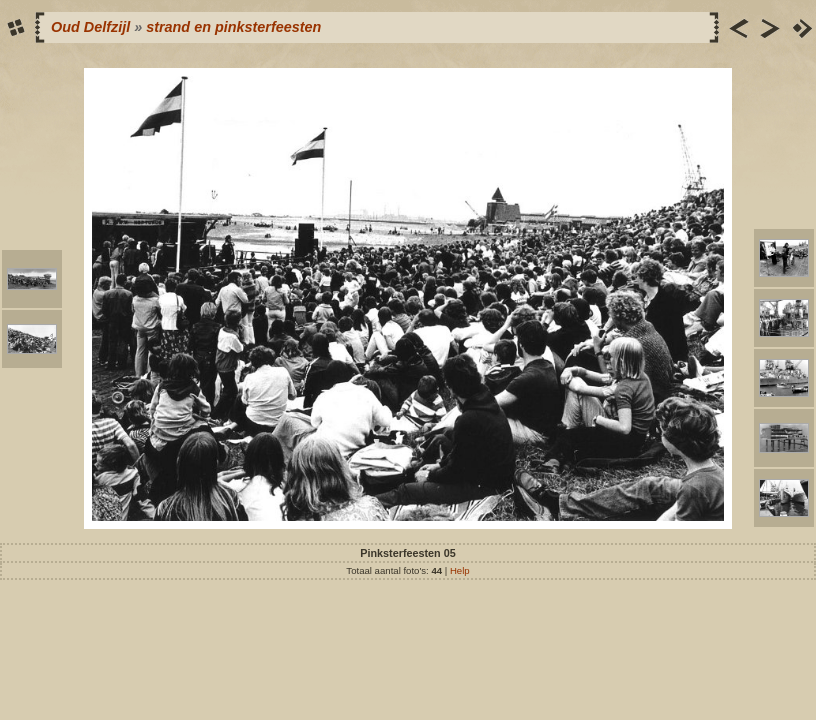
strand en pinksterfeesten (233, 27)
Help (460, 570)
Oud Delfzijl (90, 27)
